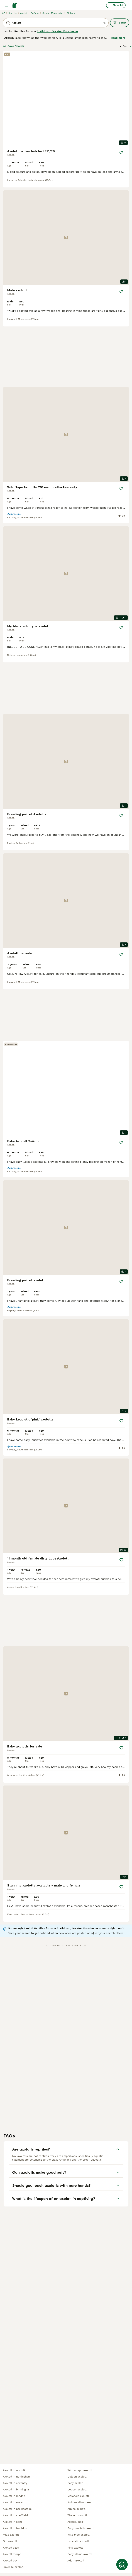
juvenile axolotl (13, 2567)
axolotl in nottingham (17, 2476)
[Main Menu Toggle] (6, 5)
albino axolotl (76, 2509)
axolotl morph (12, 2554)
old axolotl (10, 2541)
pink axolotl (75, 2547)
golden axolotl (77, 2476)
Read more (118, 37)
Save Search (13, 46)
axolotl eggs (11, 2547)
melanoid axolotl (78, 2496)
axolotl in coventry (15, 2483)
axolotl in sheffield (15, 2515)
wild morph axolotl (79, 2470)
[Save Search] (122, 2564)
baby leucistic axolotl (81, 2528)
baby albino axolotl (79, 2554)
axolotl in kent (12, 2521)
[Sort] (125, 46)
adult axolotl (75, 2560)
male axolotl (11, 2534)
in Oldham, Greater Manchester (57, 31)
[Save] (121, 152)
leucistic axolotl (78, 2541)
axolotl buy (10, 2560)
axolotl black (75, 2521)
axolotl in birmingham (17, 2489)
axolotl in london (14, 2496)
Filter (119, 23)
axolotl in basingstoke (17, 2509)
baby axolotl (75, 2483)
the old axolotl (77, 2515)
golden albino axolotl (81, 2502)
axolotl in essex (13, 2502)
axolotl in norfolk (14, 2470)
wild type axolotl (78, 2534)
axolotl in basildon (15, 2528)
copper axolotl (77, 2489)
